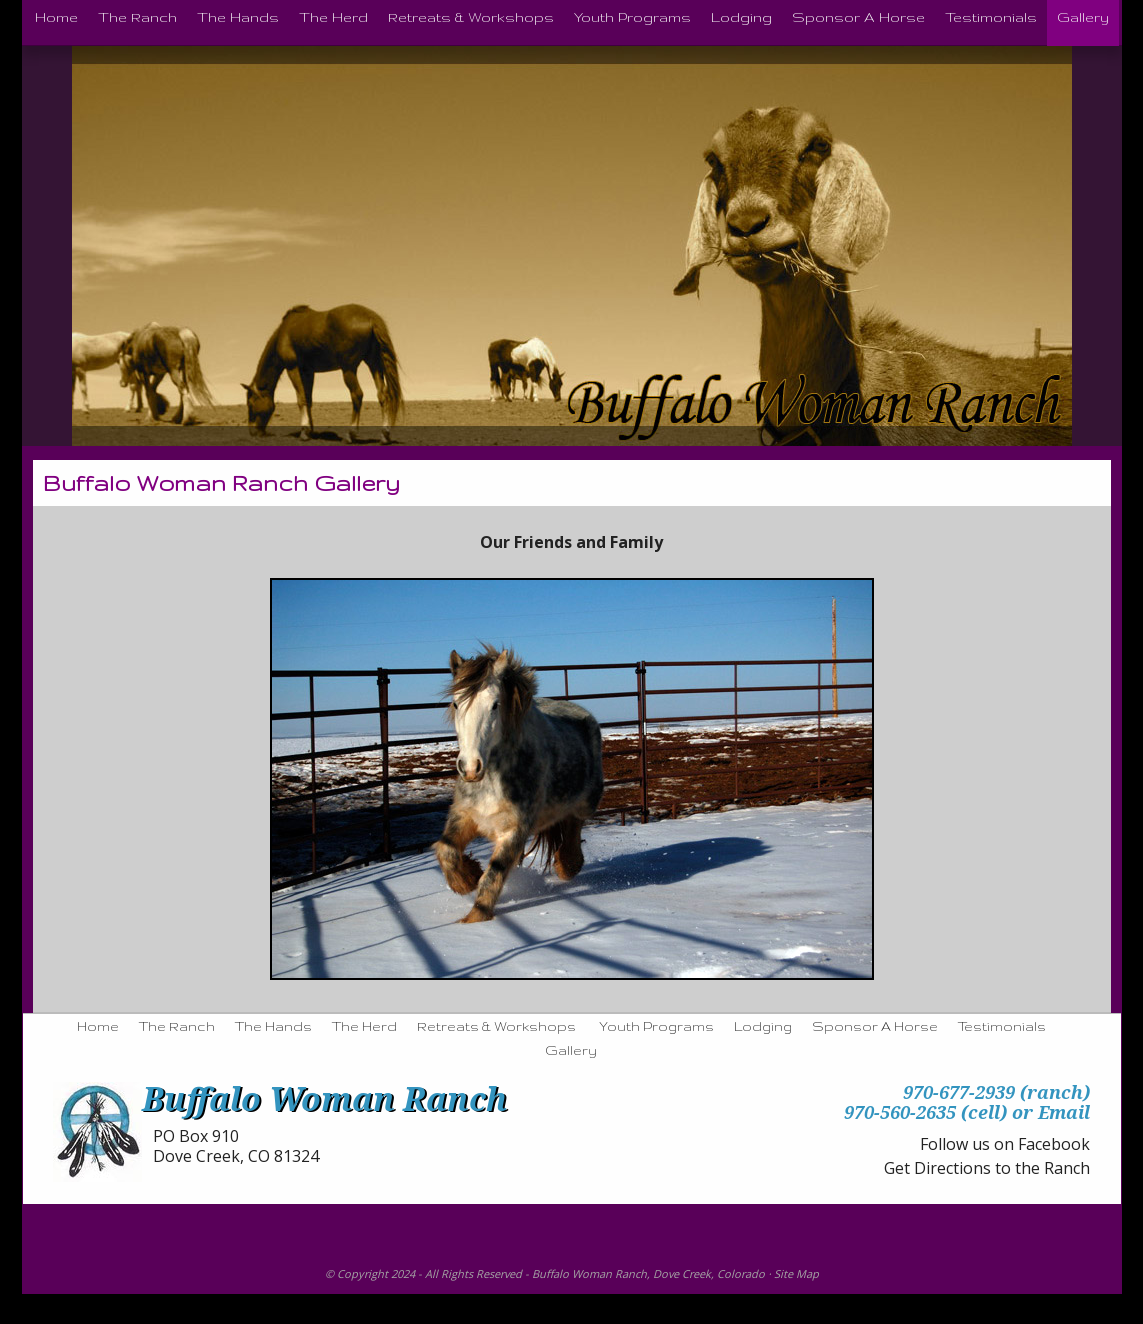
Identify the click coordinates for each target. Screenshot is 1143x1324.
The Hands (273, 1026)
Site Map (796, 1273)
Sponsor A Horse (875, 1026)
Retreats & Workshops (496, 1026)
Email (1064, 1112)
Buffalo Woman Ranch (589, 1273)
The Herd (364, 1026)
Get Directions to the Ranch (987, 1168)
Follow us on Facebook (1005, 1144)
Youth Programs (656, 1026)
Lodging (763, 1026)
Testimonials (1002, 1026)
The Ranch (177, 1026)
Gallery (571, 1050)
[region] (572, 779)
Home (98, 1026)
